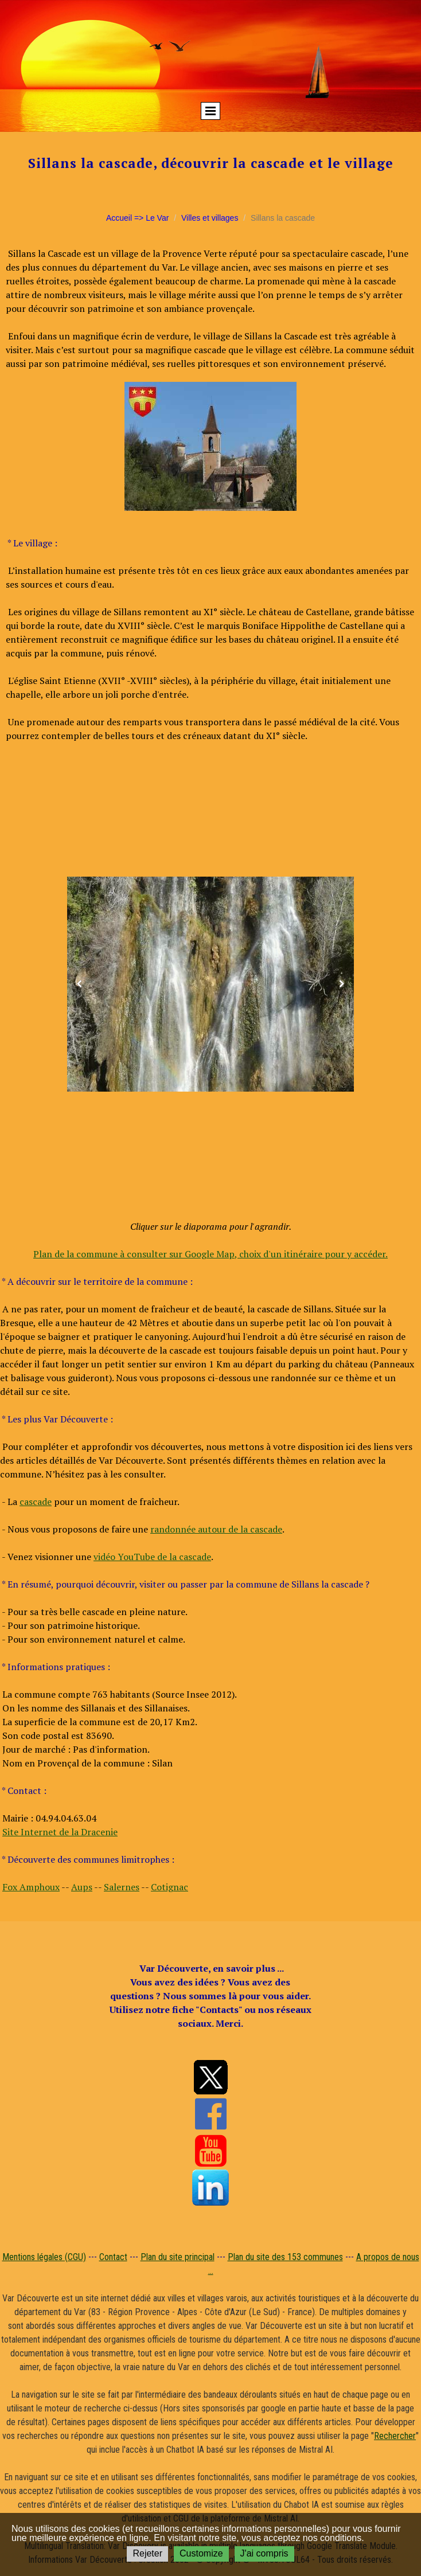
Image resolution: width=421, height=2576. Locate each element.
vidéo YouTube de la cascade (152, 1556)
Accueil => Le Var (137, 217)
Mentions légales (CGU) (44, 2256)
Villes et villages (209, 217)
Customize (201, 2553)
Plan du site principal (178, 2256)
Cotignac (169, 1887)
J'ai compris (264, 2553)
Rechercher (395, 2435)
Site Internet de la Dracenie (60, 1832)
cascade (36, 1501)
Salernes (121, 1887)
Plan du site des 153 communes (285, 2256)
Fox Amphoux (31, 1887)
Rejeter (147, 2553)
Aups (81, 1887)
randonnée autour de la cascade (216, 1529)
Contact (113, 2256)
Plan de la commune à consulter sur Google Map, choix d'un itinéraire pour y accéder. (210, 1254)
